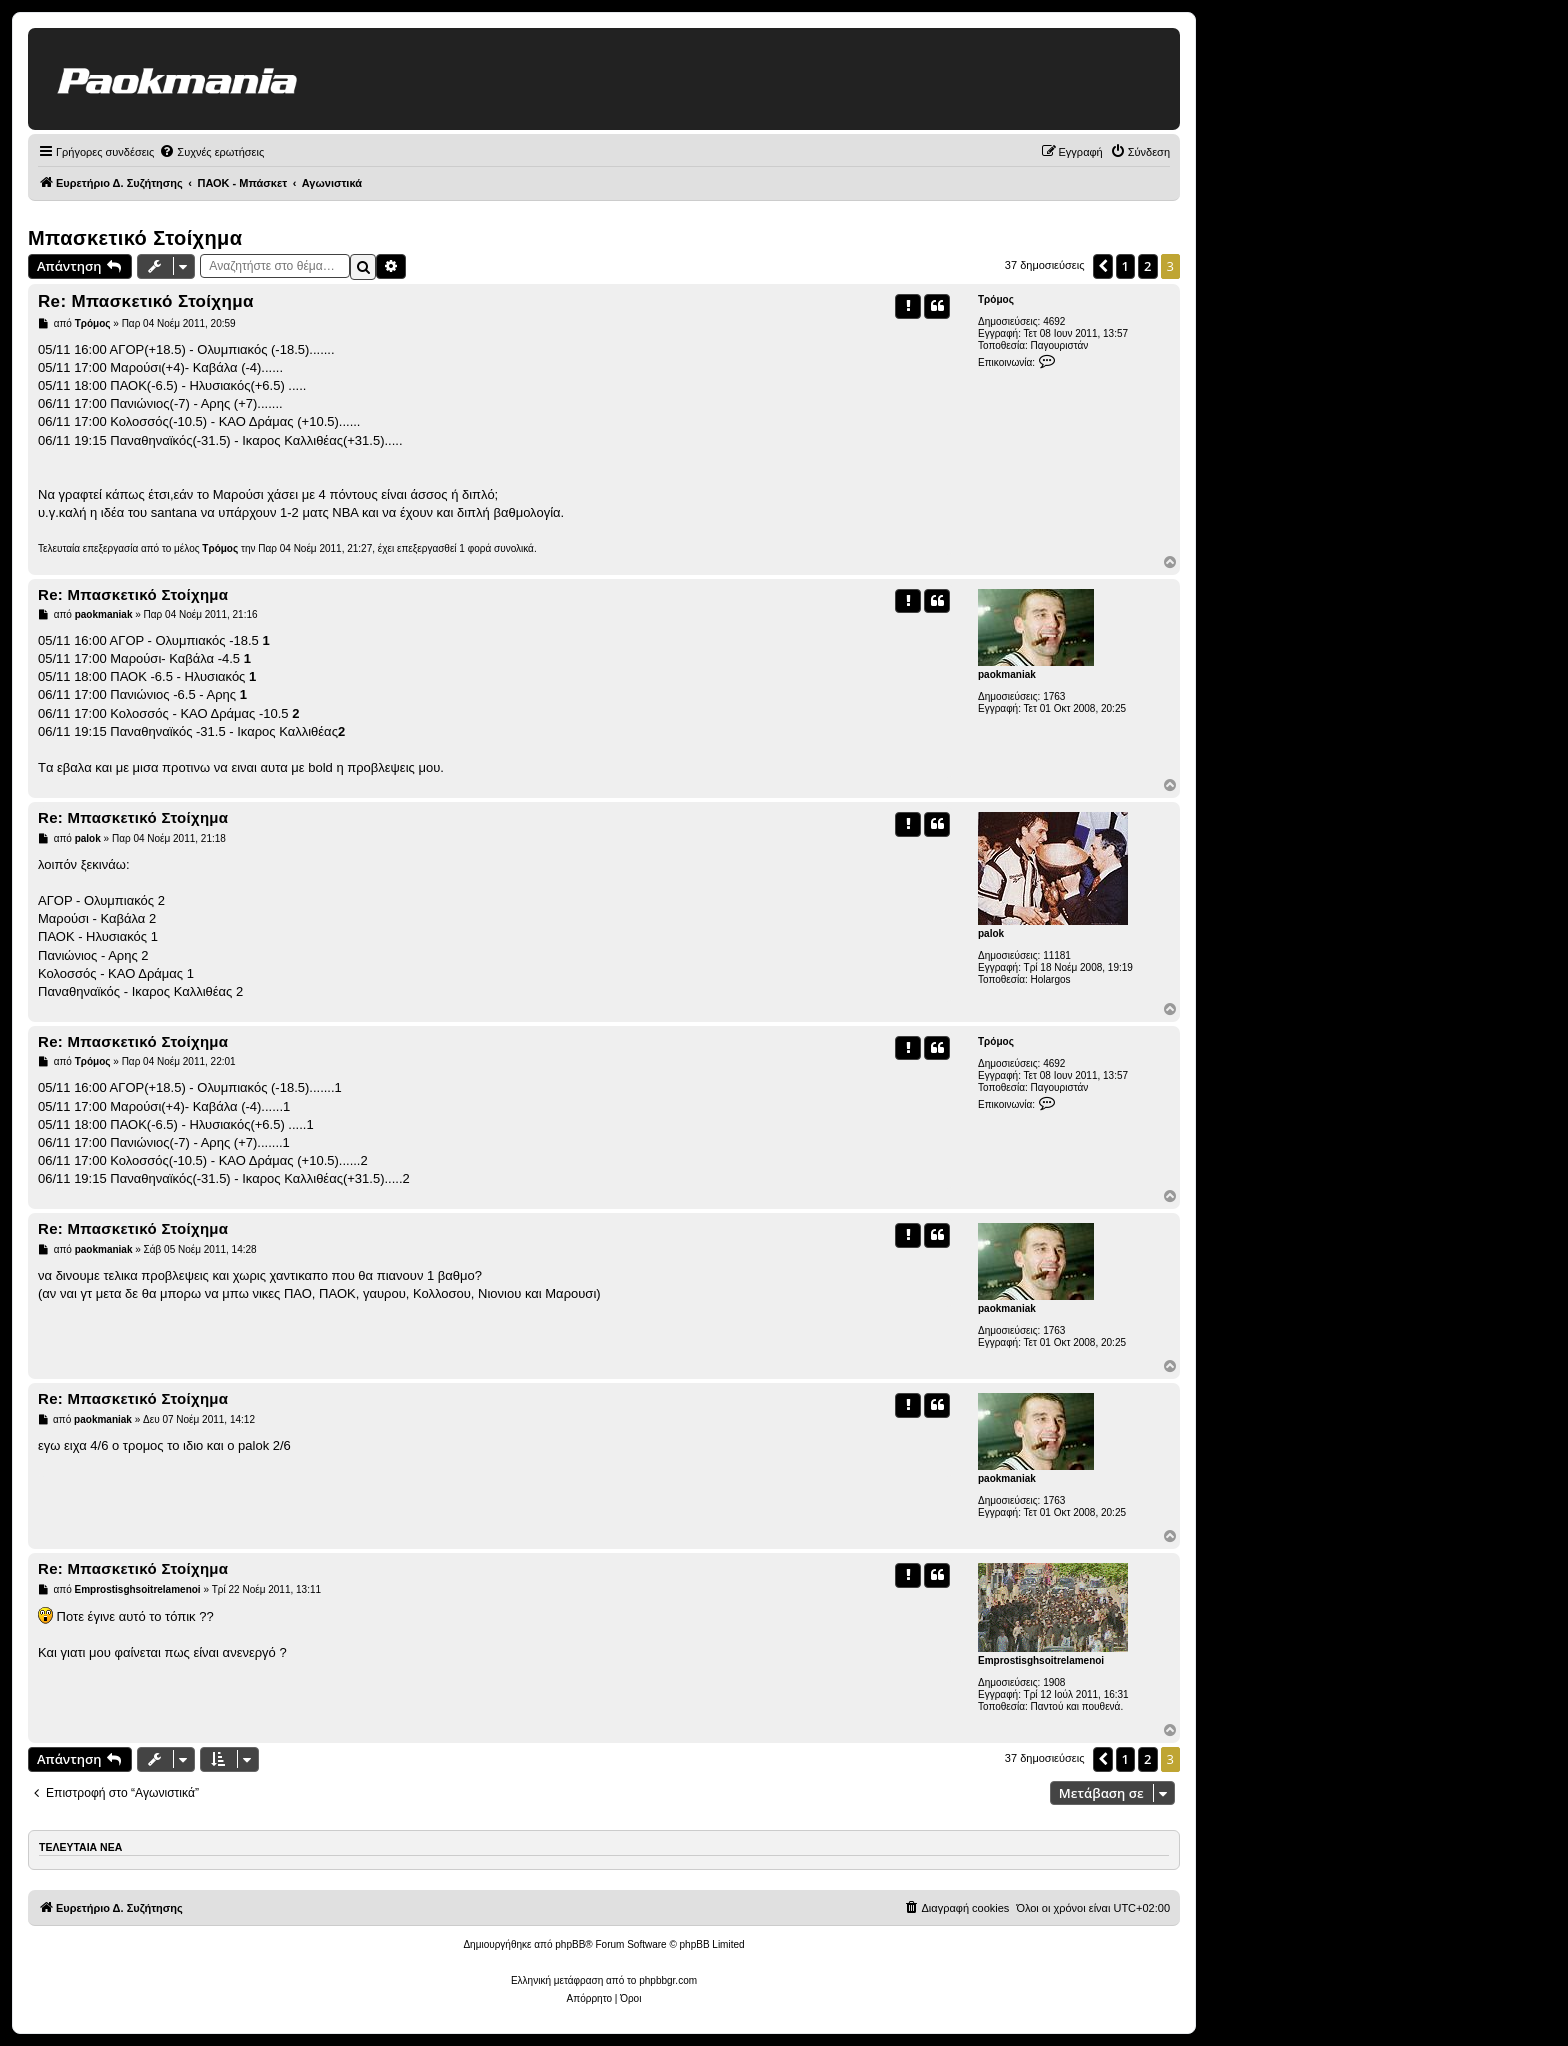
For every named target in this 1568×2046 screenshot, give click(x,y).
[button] (1103, 266)
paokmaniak (1007, 674)
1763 (1054, 696)
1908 (1054, 1682)
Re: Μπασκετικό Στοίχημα (146, 301)
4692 (1054, 321)
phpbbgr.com (668, 1980)
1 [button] (1125, 266)
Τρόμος (996, 299)
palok (991, 933)
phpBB (570, 1944)
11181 (1057, 955)
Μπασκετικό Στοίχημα (135, 238)
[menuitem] (211, 152)
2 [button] (1147, 266)
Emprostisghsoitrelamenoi (1041, 1660)
